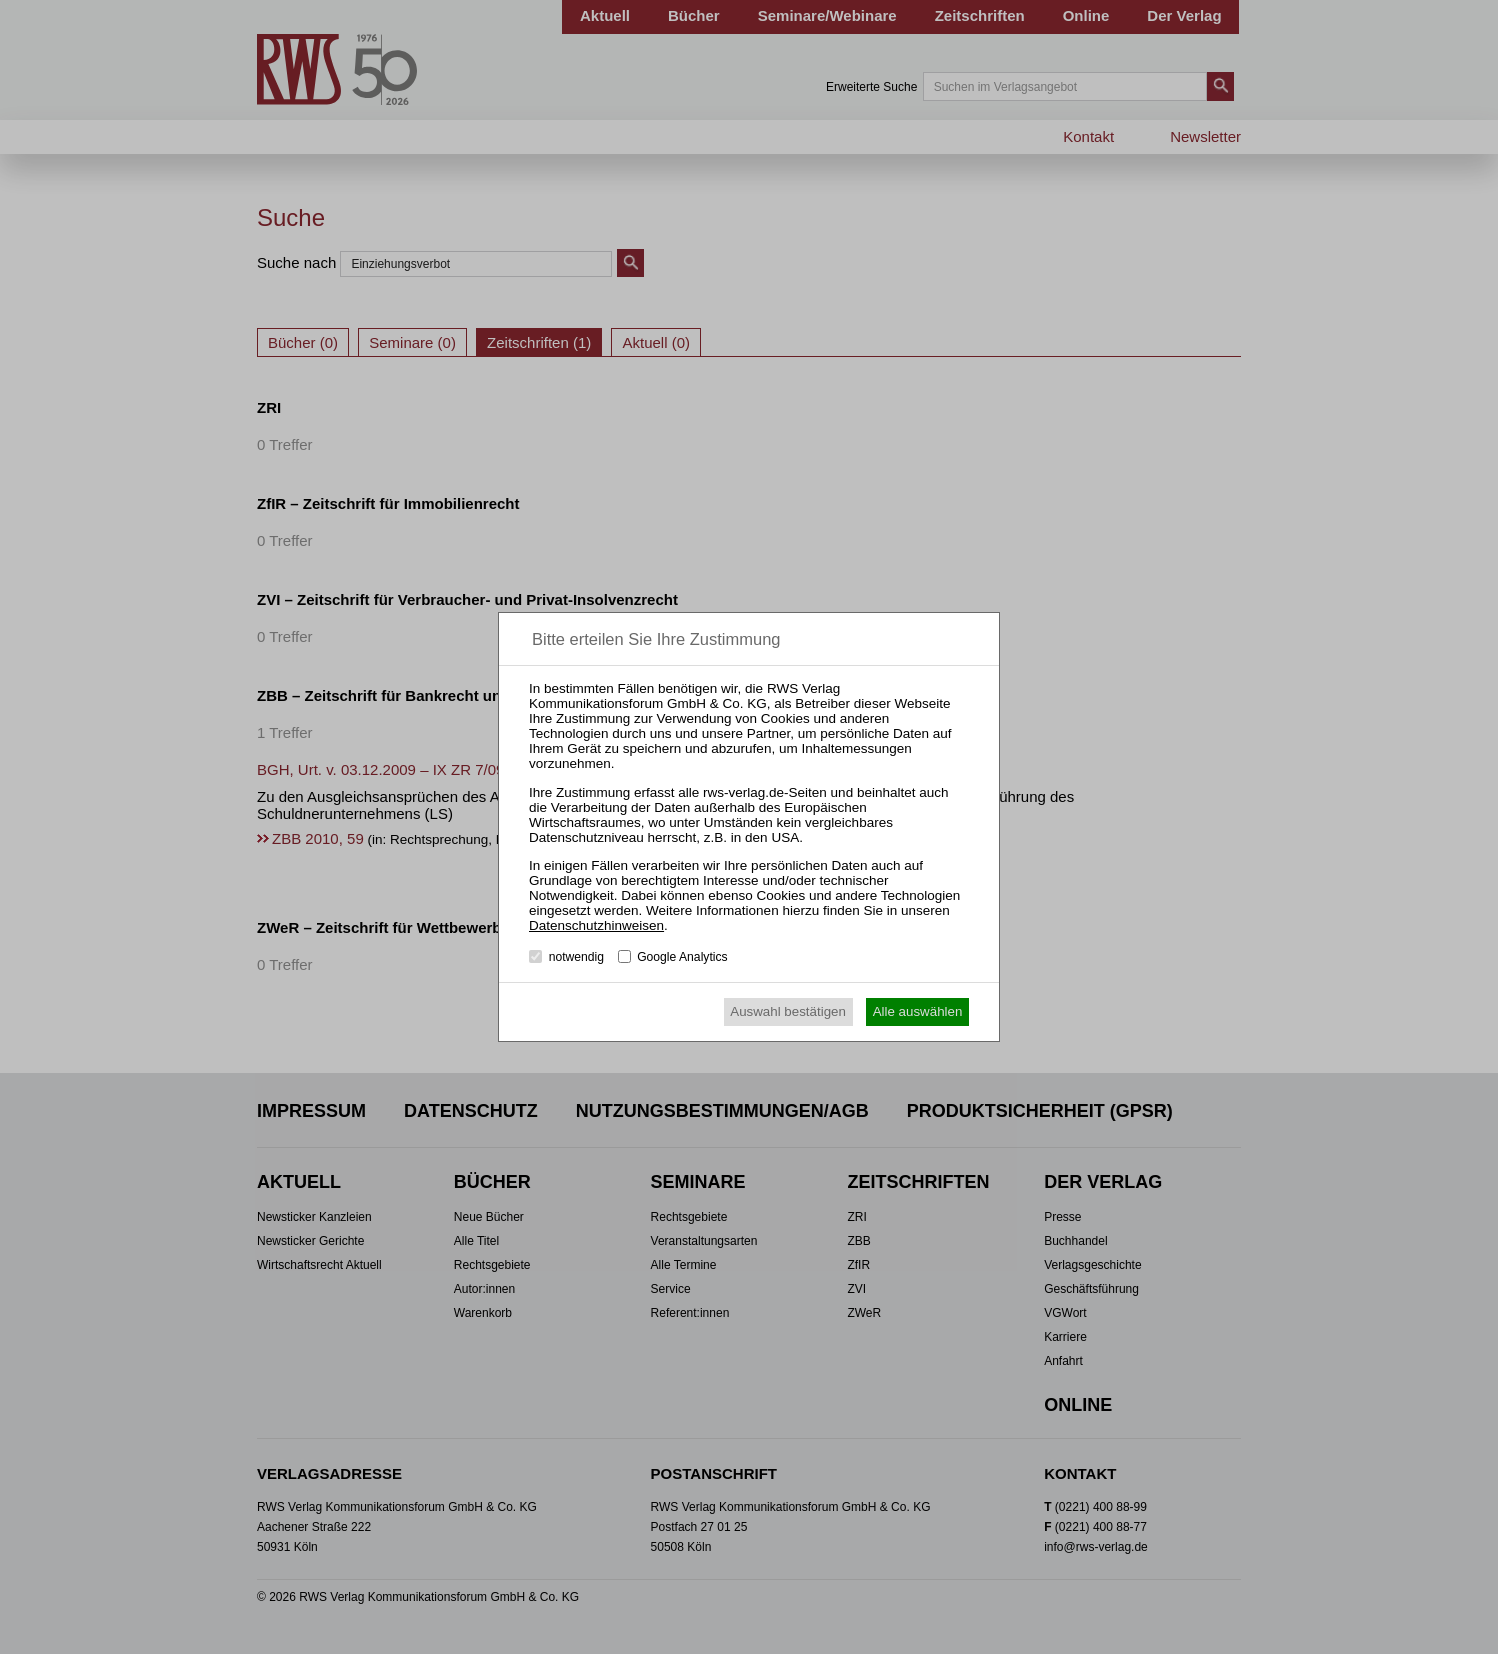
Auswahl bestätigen (788, 1011)
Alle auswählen (918, 1011)
